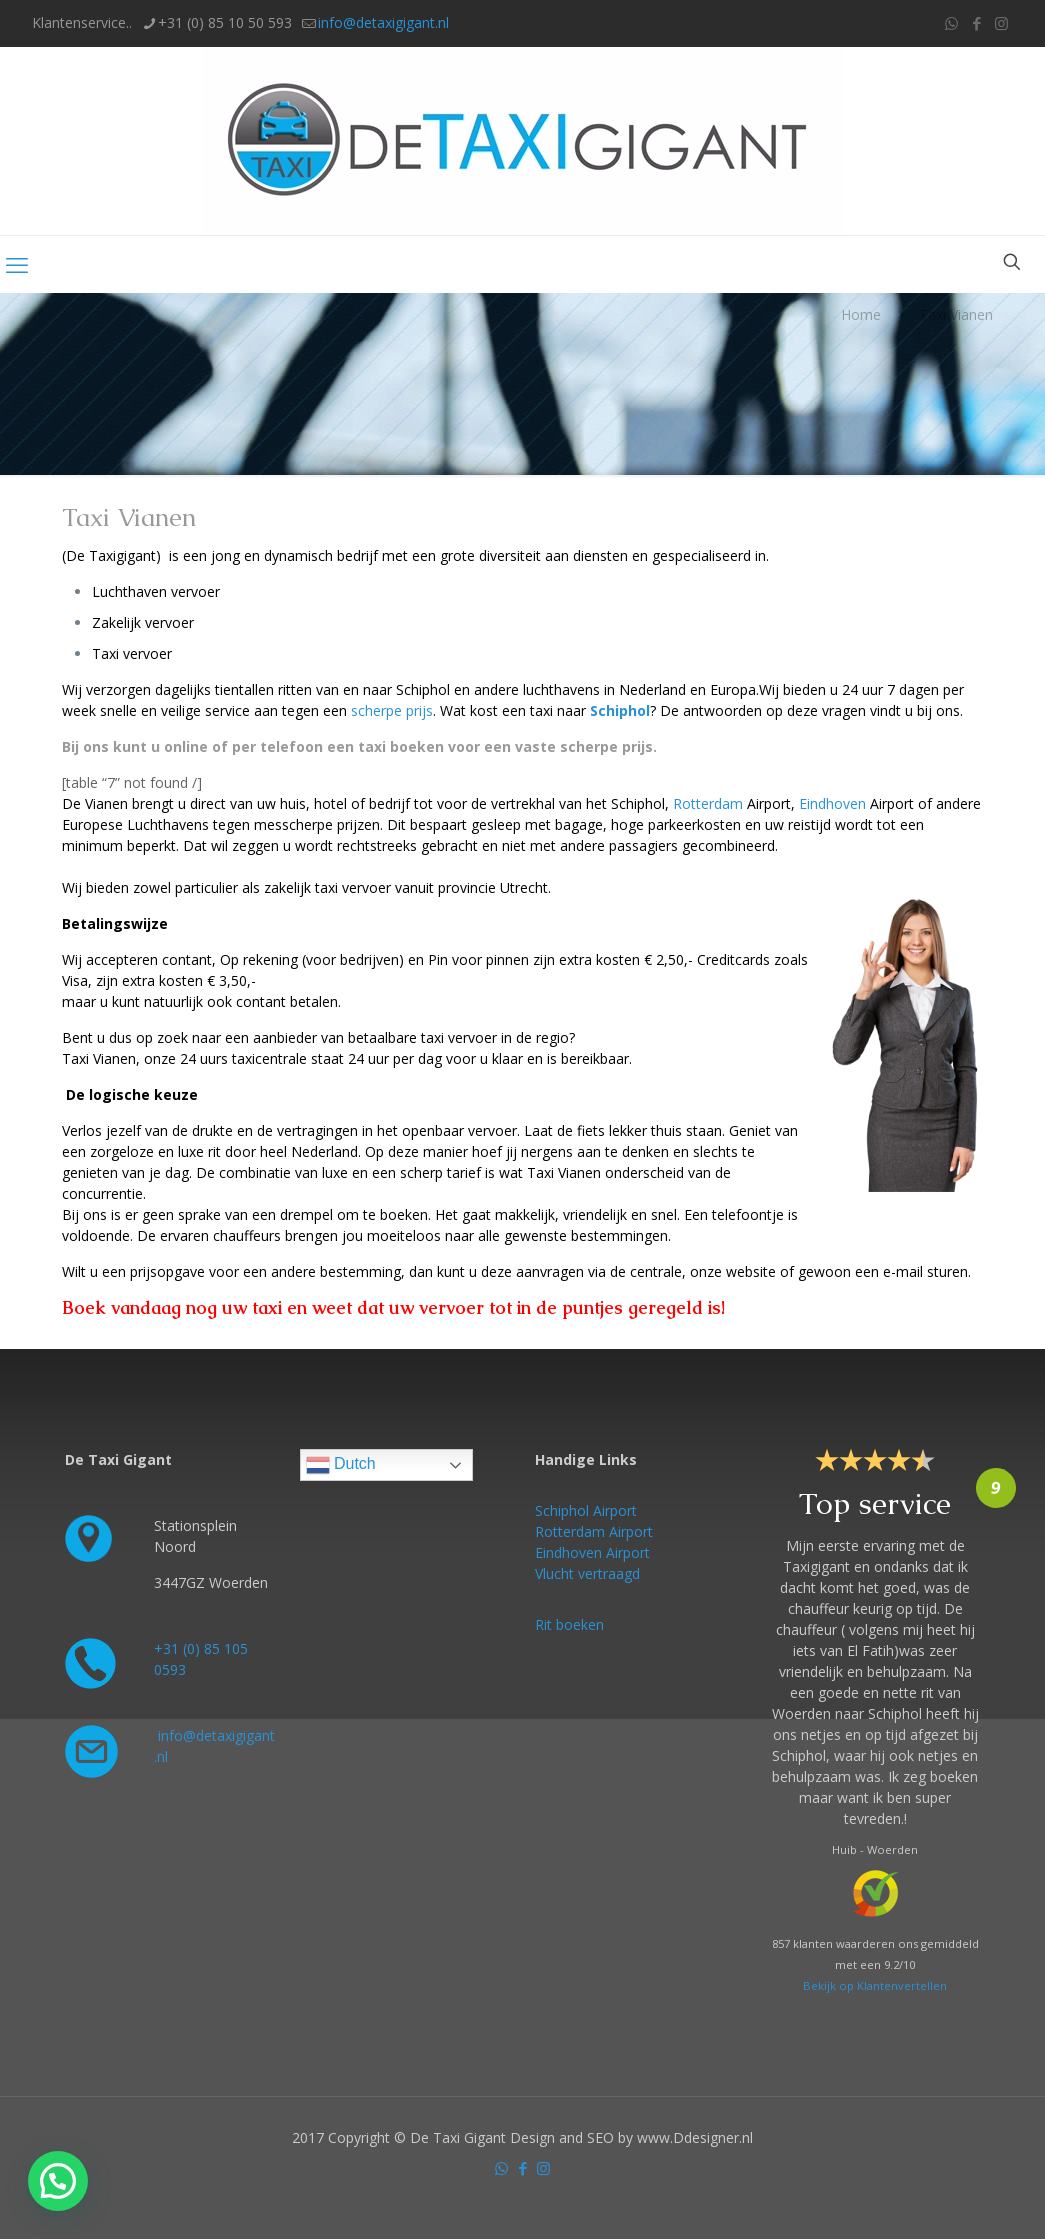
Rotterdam (708, 803)
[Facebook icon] (976, 23)
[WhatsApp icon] (951, 23)
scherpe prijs (392, 710)
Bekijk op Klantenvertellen (875, 1985)
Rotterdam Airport (594, 1531)
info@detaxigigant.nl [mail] (383, 22)
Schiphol (620, 710)
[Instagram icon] (1001, 23)
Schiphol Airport (586, 1510)
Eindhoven (832, 803)
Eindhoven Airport (592, 1552)
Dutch (341, 1465)
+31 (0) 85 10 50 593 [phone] (225, 22)
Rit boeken (569, 1624)
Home (861, 314)
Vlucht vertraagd (587, 1573)
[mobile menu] (17, 264)
